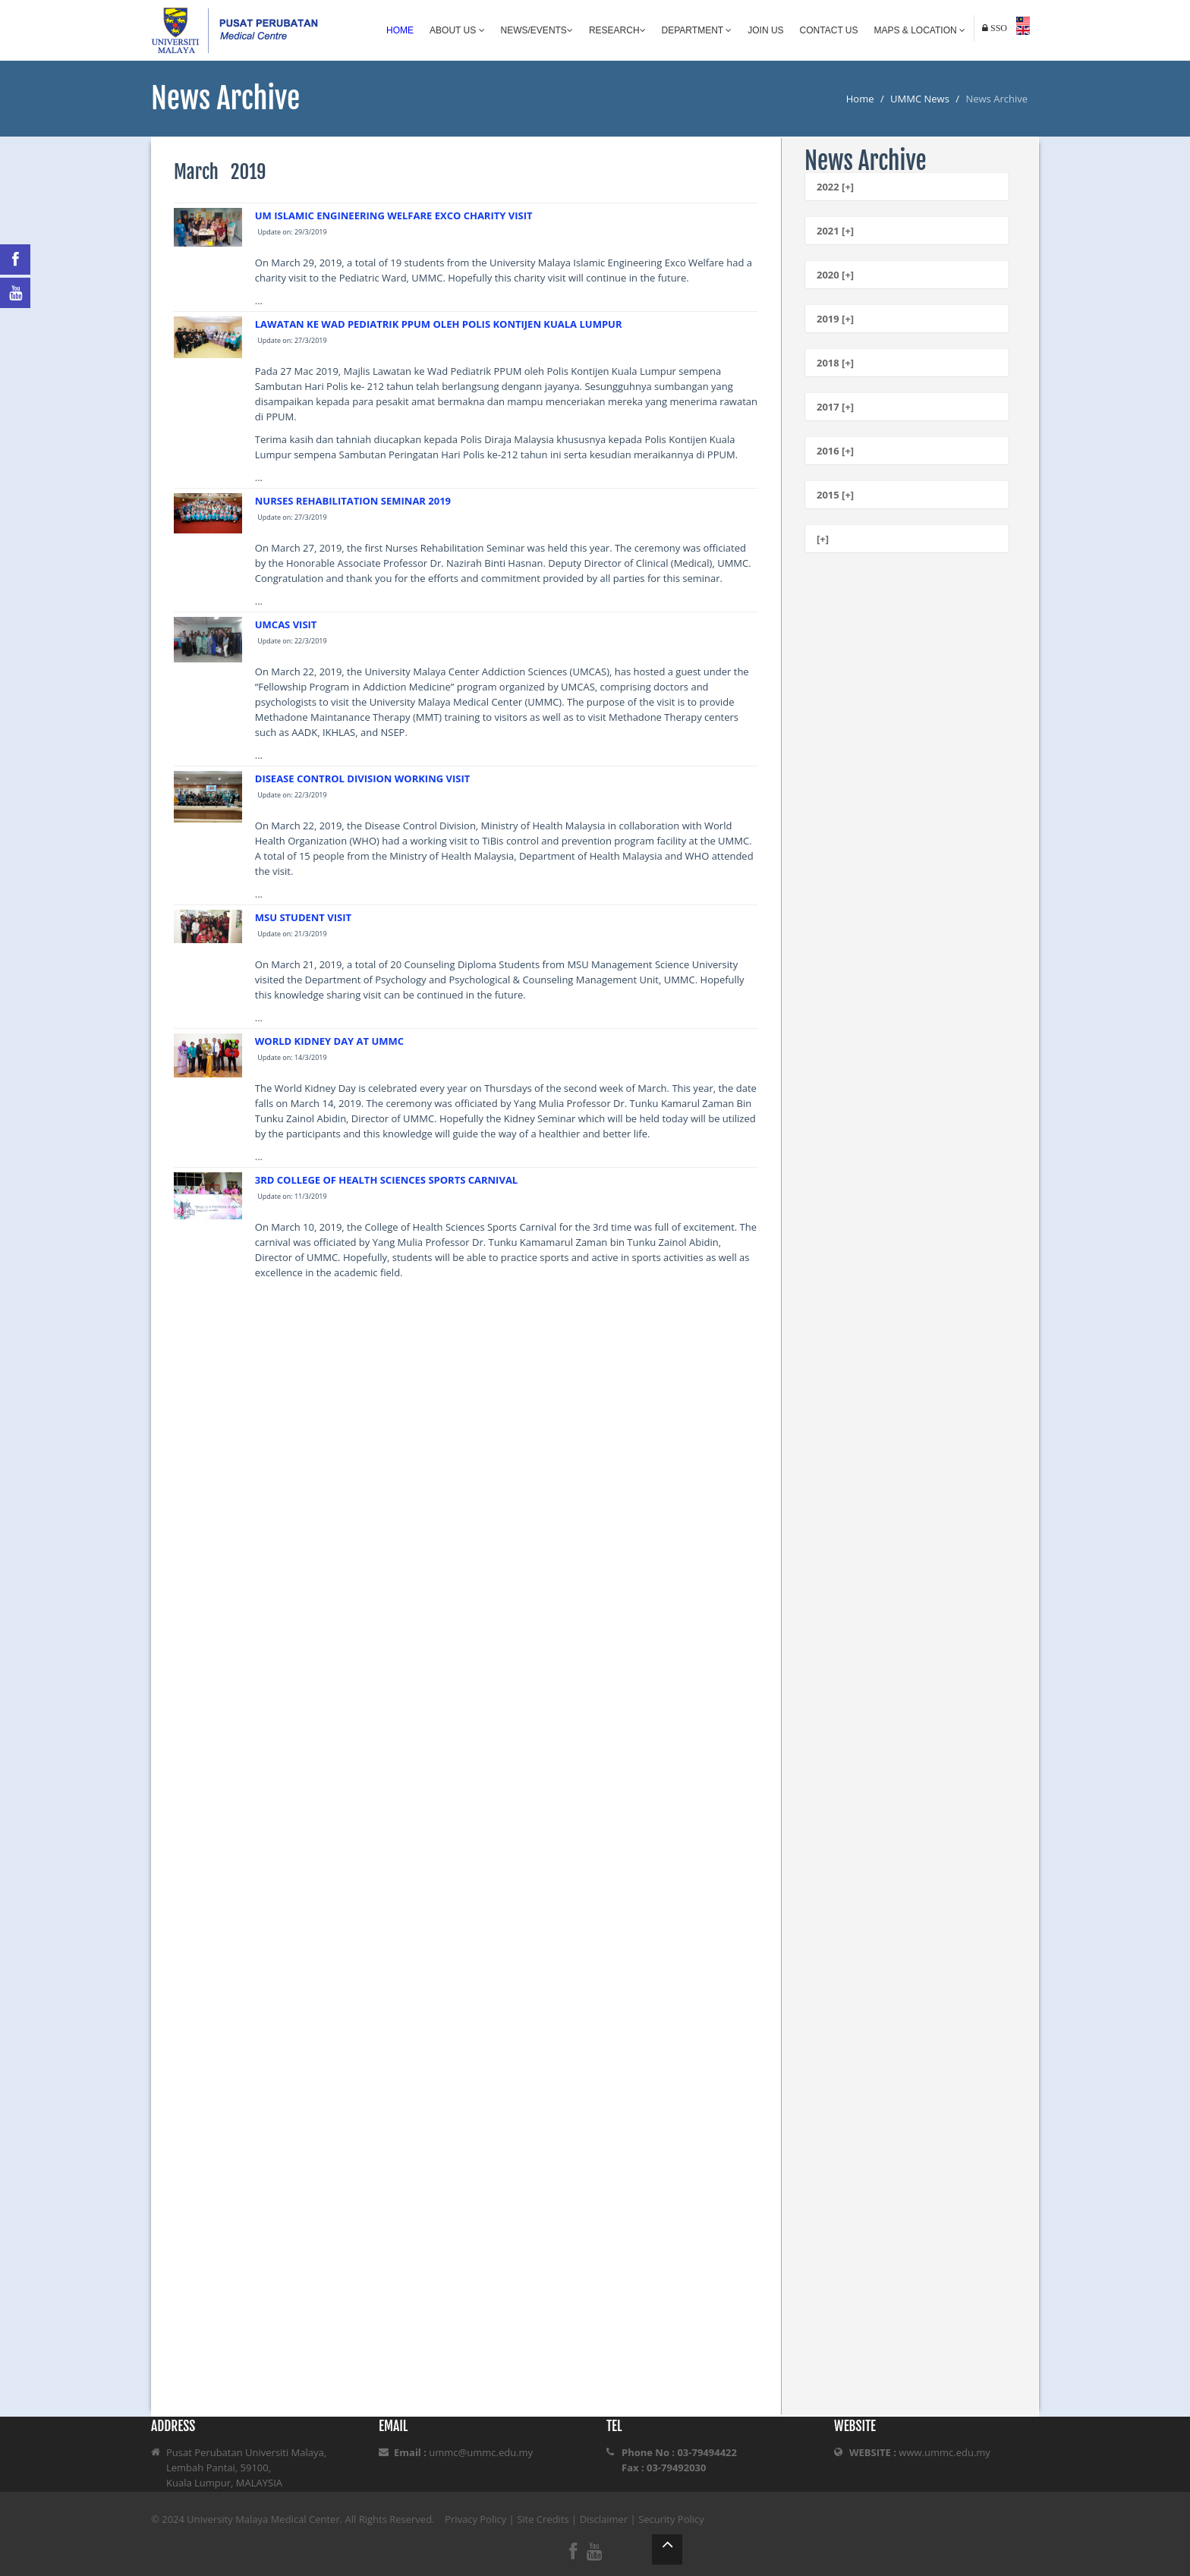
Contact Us (829, 30)
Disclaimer (604, 2519)
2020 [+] (835, 275)
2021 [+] (835, 230)
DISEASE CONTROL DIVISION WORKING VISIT (363, 778)
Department (697, 30)
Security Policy (671, 2519)
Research (617, 30)
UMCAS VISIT (286, 624)
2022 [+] (835, 186)
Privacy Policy (475, 2519)
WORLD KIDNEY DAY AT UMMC (329, 1041)
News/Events (537, 30)
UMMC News (919, 98)
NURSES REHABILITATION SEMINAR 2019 (353, 501)
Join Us (765, 30)
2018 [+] (835, 363)
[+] (823, 539)
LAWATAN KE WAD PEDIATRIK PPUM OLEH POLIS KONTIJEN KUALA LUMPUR (438, 324)
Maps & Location (919, 30)
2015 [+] (835, 495)
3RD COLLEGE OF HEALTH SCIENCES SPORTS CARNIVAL (386, 1180)
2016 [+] (835, 451)
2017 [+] (835, 407)
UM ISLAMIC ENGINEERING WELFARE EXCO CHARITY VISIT (394, 215)
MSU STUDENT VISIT (303, 917)
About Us (457, 30)
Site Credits (543, 2519)
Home (400, 30)
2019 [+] (835, 319)
